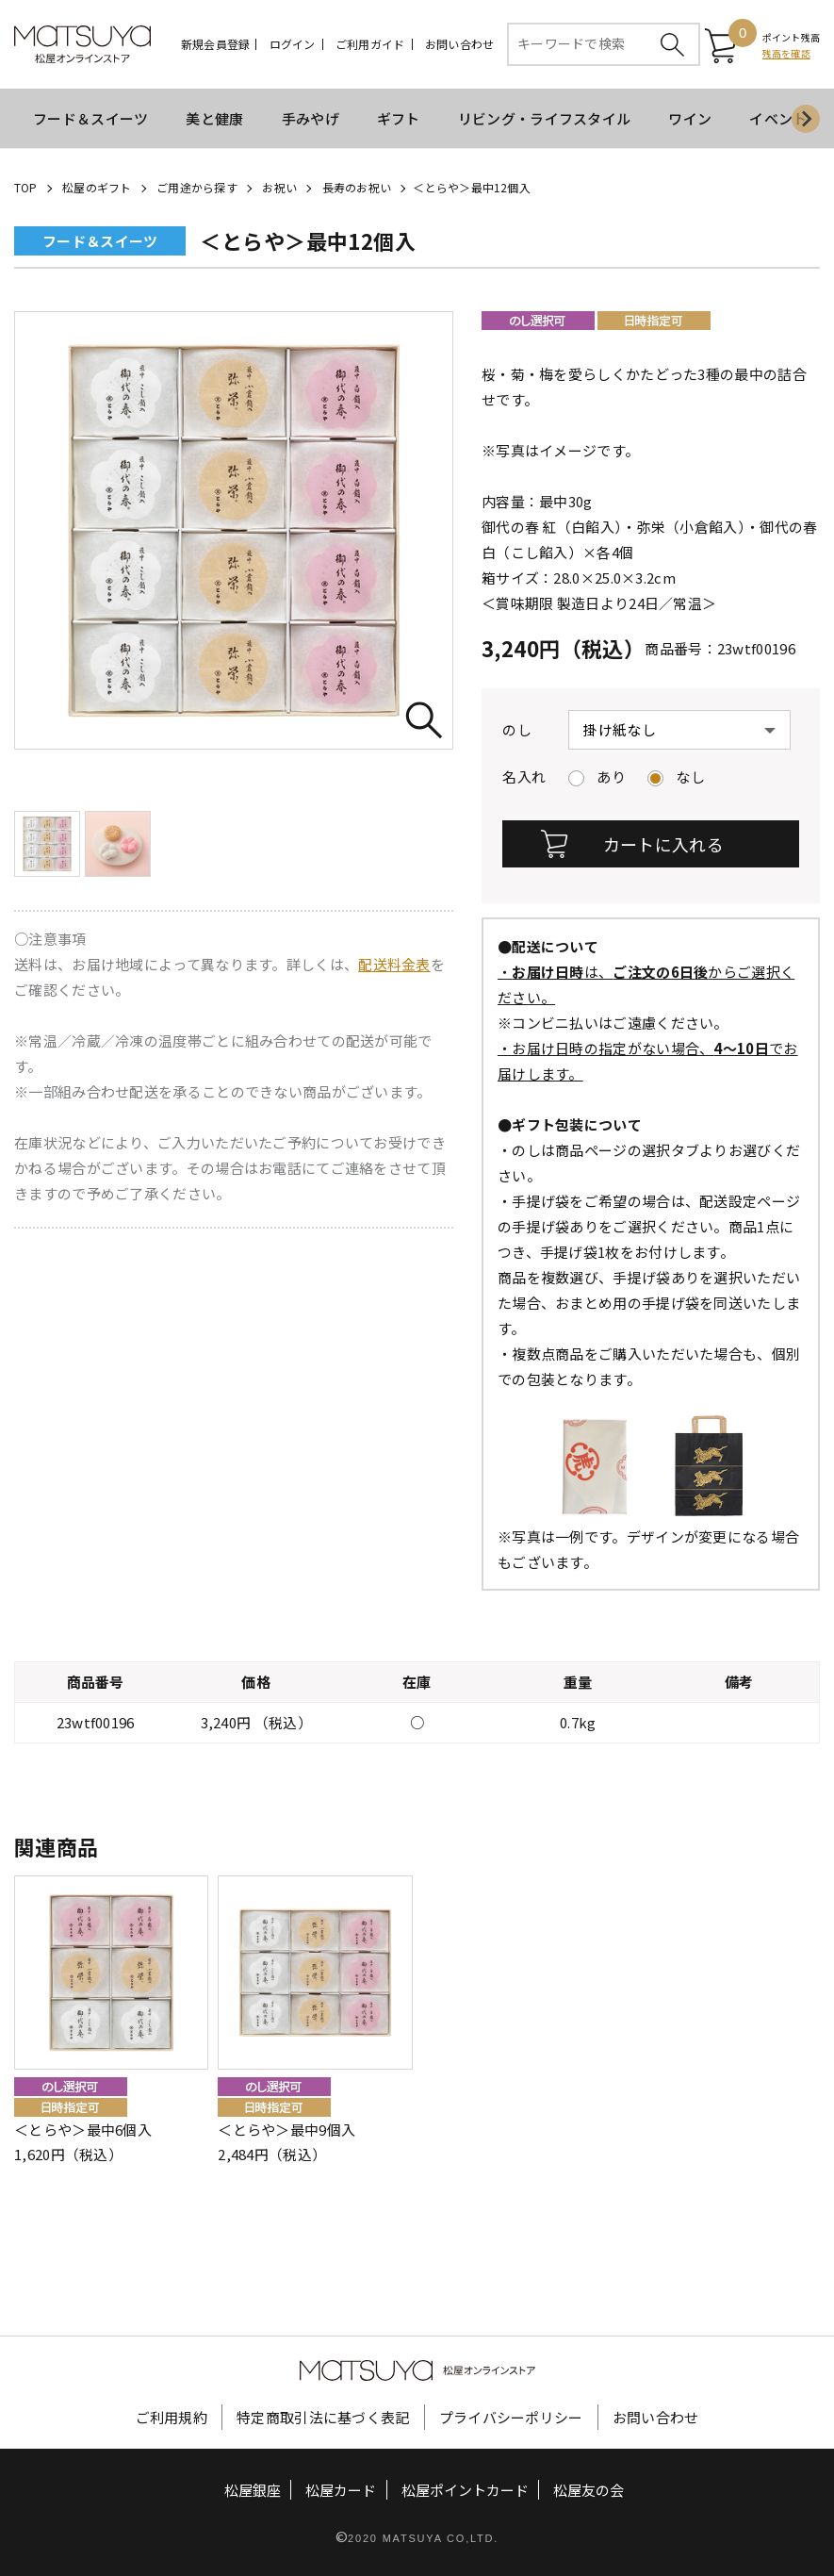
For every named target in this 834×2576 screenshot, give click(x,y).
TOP (26, 187)
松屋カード (340, 2489)
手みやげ (310, 118)
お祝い (279, 187)
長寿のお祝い (356, 187)
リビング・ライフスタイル (544, 118)
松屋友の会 (588, 2489)
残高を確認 (786, 53)
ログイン (293, 44)
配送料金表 (394, 964)
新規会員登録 (215, 44)
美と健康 (214, 118)
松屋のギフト (96, 187)
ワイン (689, 118)
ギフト (398, 118)
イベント (778, 118)
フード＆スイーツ (90, 118)
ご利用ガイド (369, 44)
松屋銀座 (252, 2489)
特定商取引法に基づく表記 (323, 2416)
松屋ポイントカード (465, 2489)
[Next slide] (806, 119)
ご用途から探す (196, 187)
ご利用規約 (172, 2416)
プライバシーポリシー (511, 2416)
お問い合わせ (459, 44)
